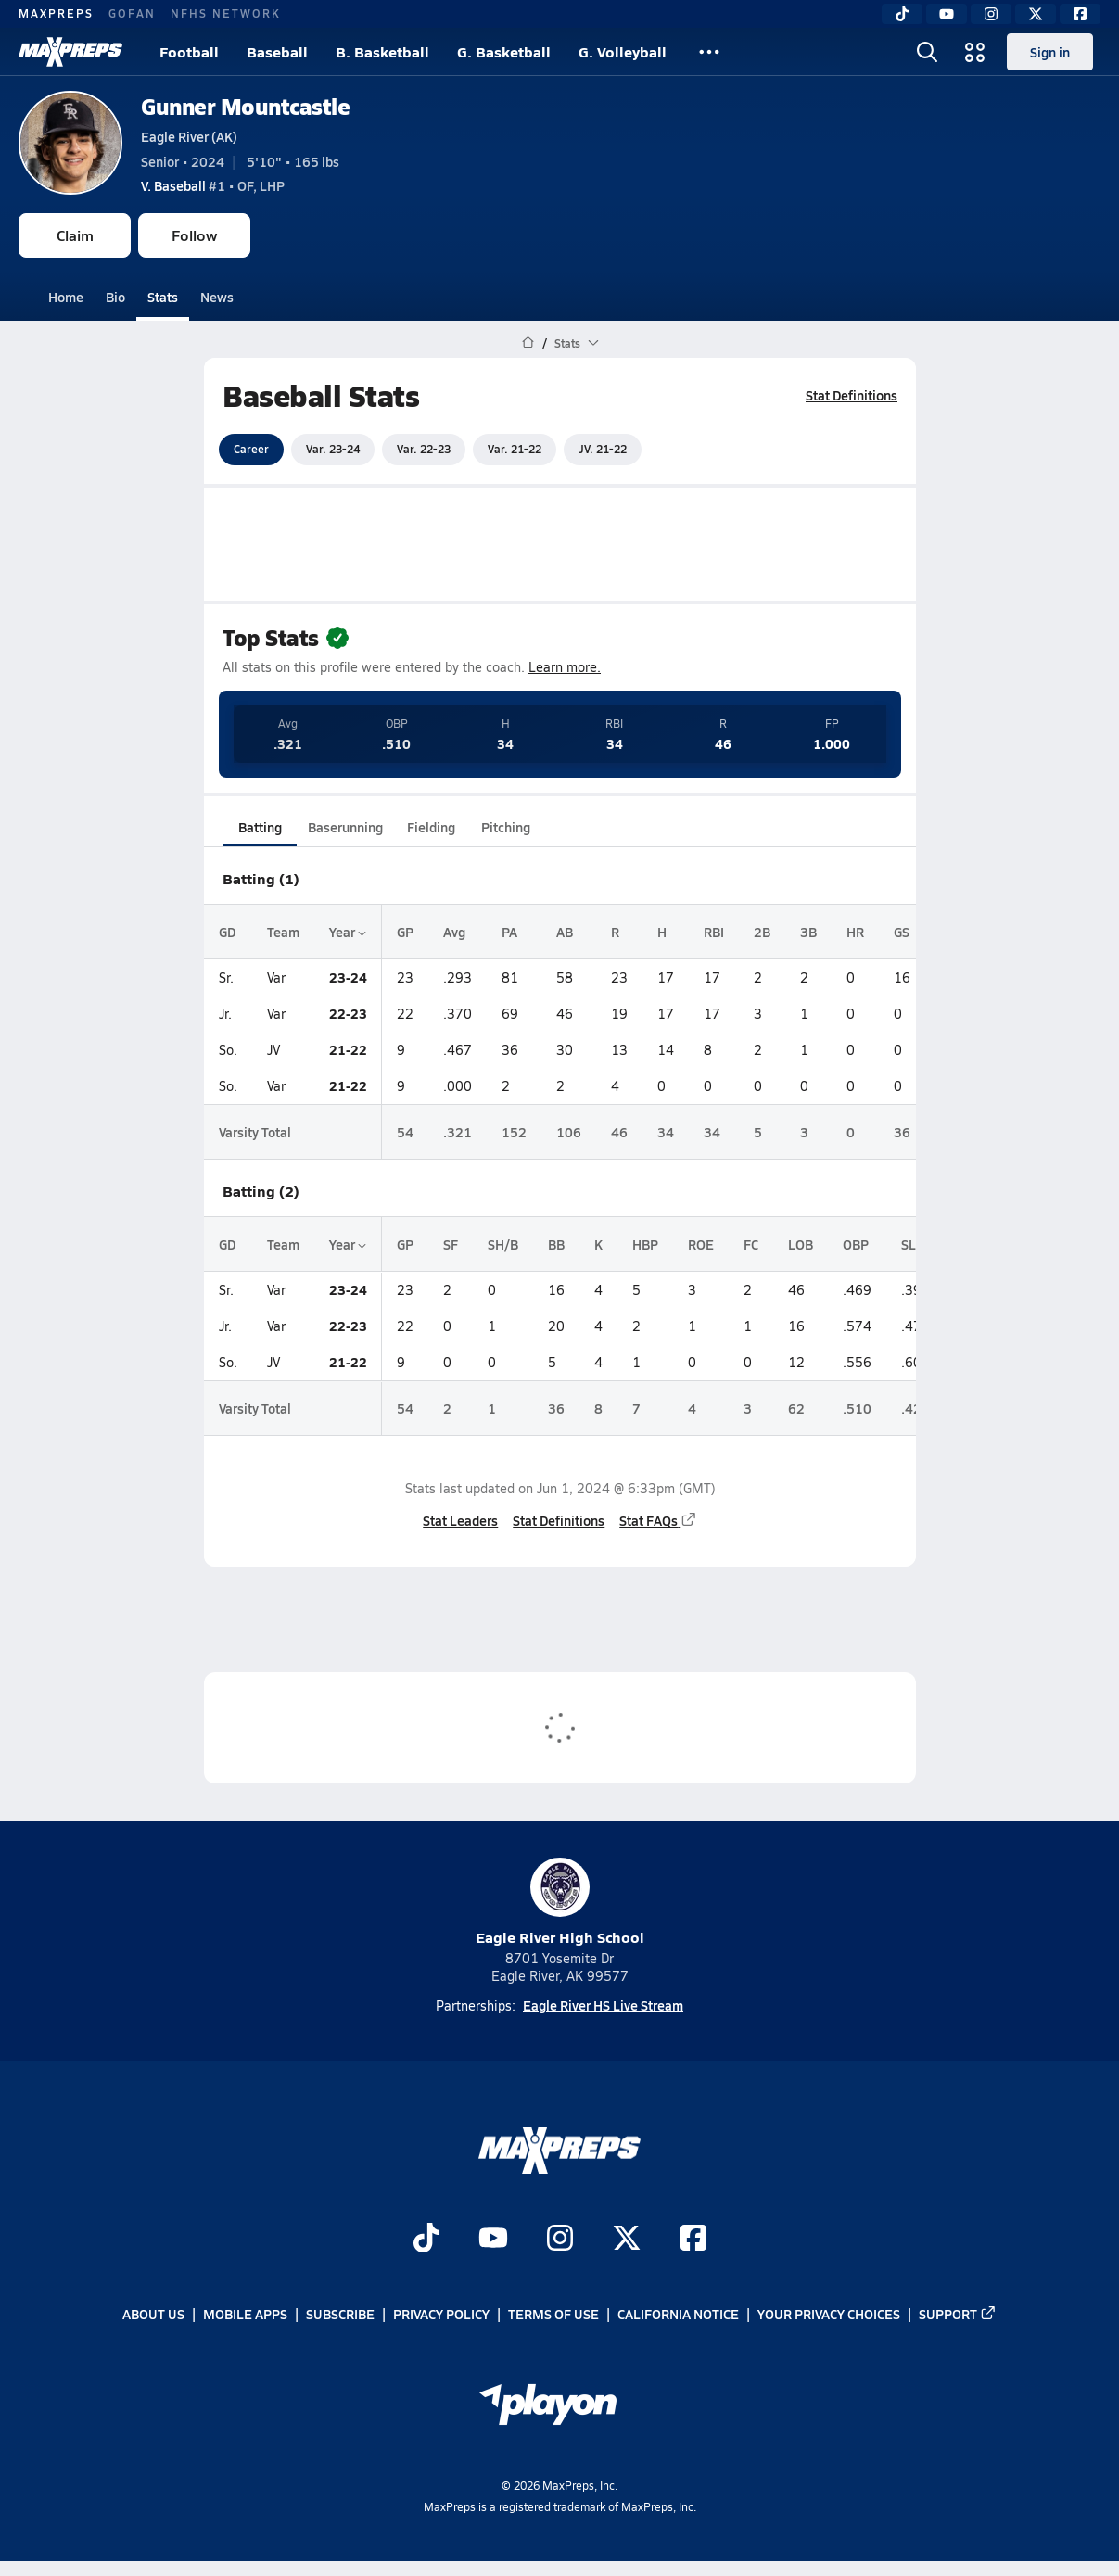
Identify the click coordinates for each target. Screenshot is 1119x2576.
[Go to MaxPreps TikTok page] (426, 2239)
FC (751, 1244)
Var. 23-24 (333, 448)
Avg (454, 931)
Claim (75, 235)
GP (405, 931)
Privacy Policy (441, 2314)
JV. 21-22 (603, 448)
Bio (115, 296)
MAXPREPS (56, 13)
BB (556, 1244)
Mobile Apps (245, 2314)
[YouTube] (946, 14)
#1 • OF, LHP (213, 185)
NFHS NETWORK (226, 13)
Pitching (504, 827)
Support (958, 2314)
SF (450, 1244)
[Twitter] (1035, 14)
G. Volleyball (623, 51)
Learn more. (564, 667)
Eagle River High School (560, 1903)
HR (855, 931)
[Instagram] (991, 14)
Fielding (431, 827)
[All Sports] (709, 52)
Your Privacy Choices (828, 2314)
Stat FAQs (658, 1520)
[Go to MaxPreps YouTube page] (493, 2239)
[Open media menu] (975, 52)
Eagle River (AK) (189, 136)
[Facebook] (1080, 14)
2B (762, 931)
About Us (153, 2314)
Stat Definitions (851, 395)
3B (808, 931)
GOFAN (132, 13)
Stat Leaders (460, 1520)
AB (564, 931)
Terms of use (553, 2314)
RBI (714, 931)
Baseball (277, 51)
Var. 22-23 (424, 448)
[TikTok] (902, 14)
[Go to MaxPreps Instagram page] (560, 2239)
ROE (701, 1244)
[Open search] (927, 52)
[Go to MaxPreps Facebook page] (693, 2239)
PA (509, 931)
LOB (800, 1244)
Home (65, 296)
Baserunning (345, 827)
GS (901, 931)
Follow (194, 235)
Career (251, 448)
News (217, 296)
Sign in (1050, 52)
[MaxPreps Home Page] (528, 343)
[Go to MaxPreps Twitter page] (627, 2239)
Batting (259, 827)
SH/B (503, 1244)
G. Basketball (504, 51)
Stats (162, 296)
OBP (856, 1244)
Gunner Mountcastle (245, 106)
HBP (645, 1244)
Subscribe (340, 2314)
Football (189, 51)
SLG (912, 1244)
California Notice (678, 2314)
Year (347, 931)
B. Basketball (382, 51)
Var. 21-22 (514, 448)
